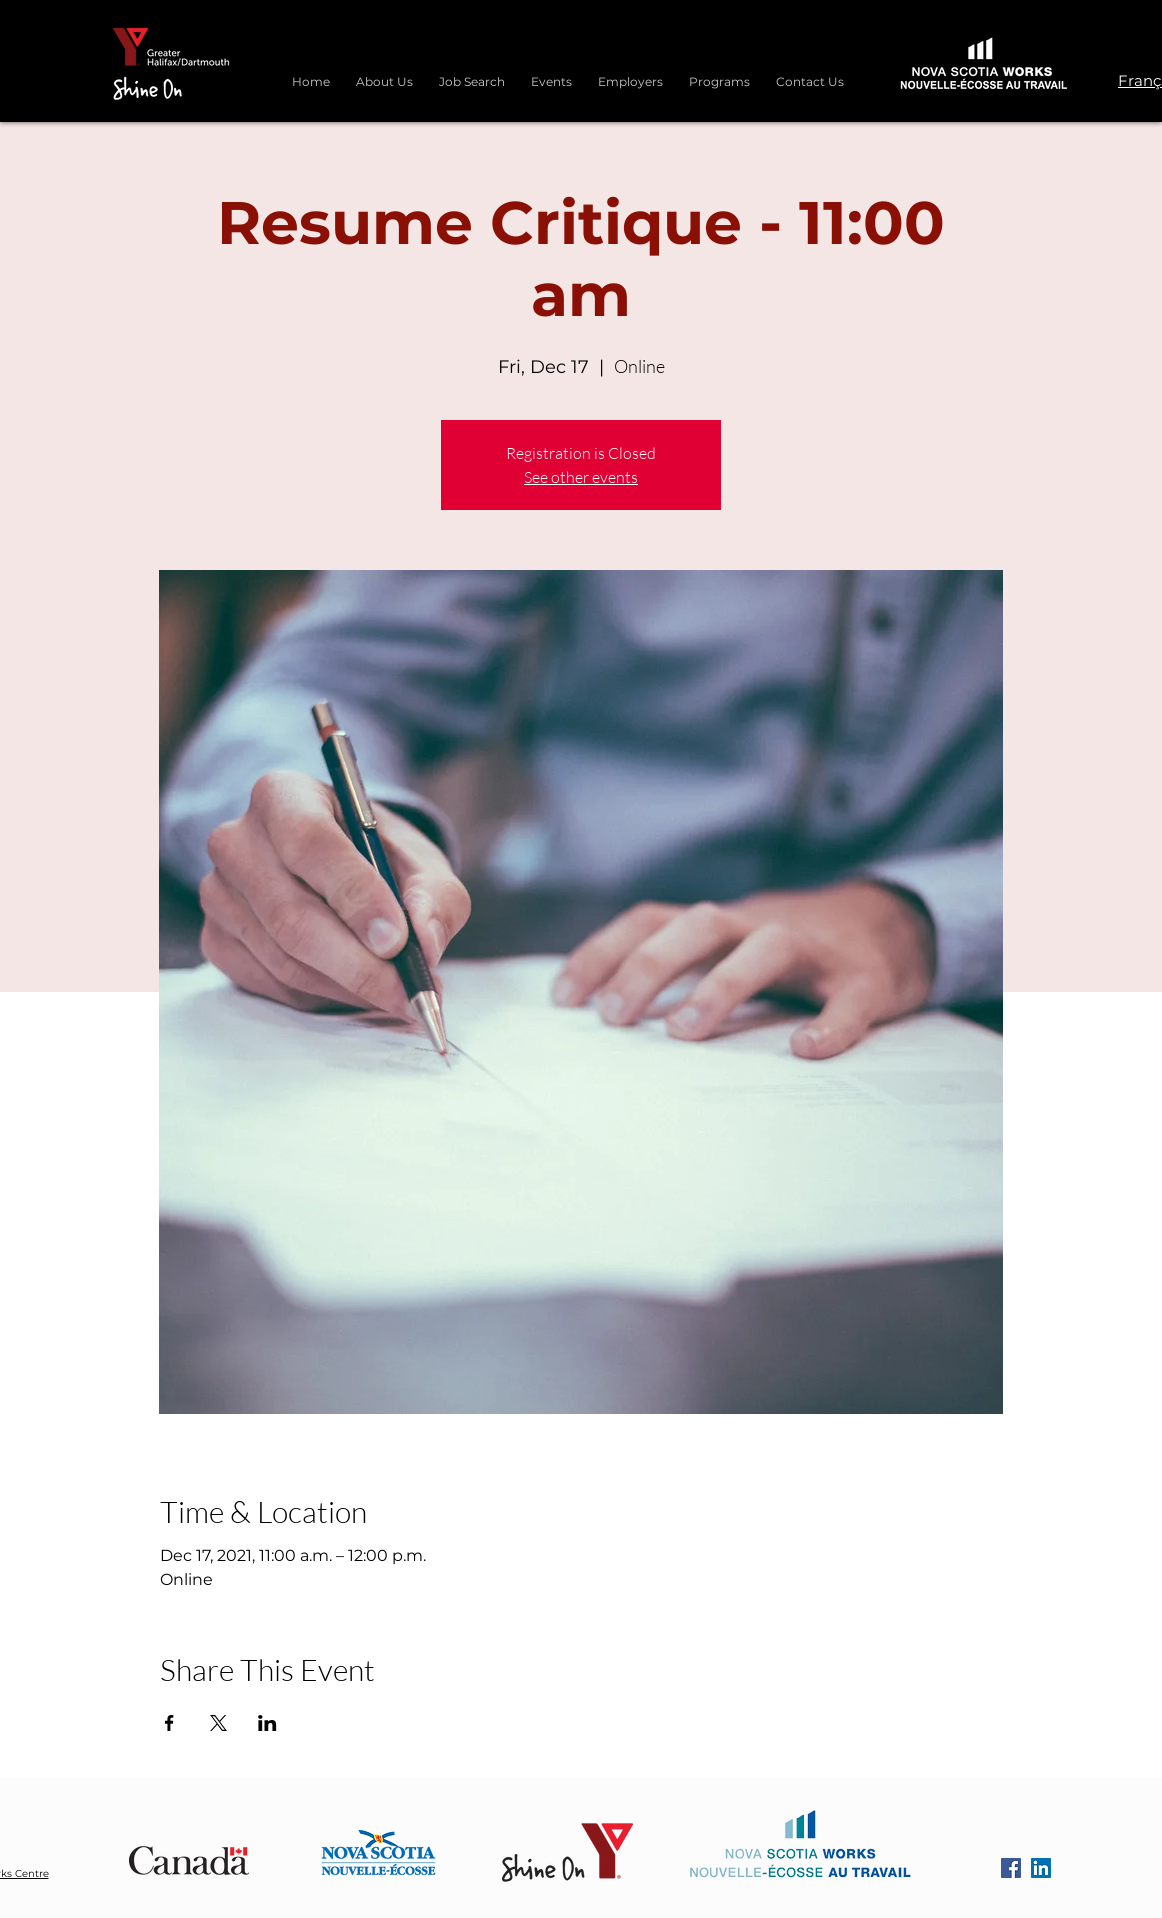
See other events (581, 477)
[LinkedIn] (1041, 1868)
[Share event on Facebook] (169, 1723)
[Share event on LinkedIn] (267, 1723)
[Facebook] (1011, 1868)
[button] (719, 73)
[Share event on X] (218, 1723)
